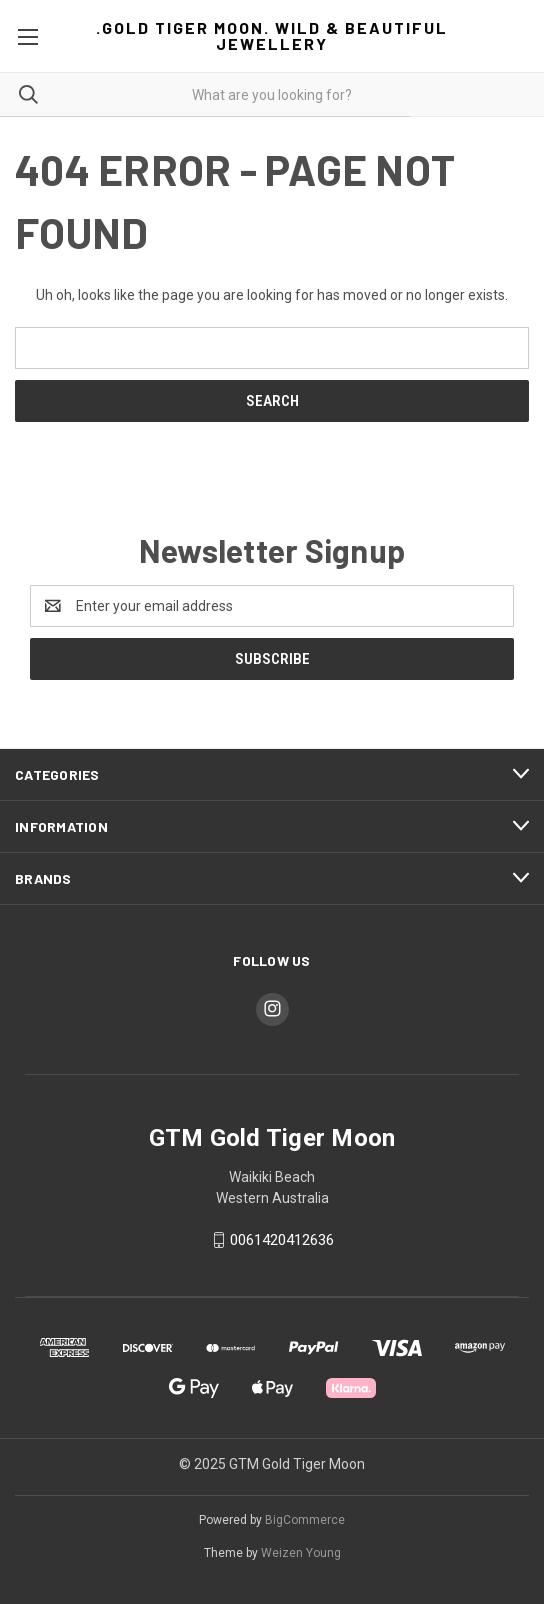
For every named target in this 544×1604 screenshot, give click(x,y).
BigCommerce (305, 1520)
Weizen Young (301, 1553)
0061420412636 (282, 1240)
